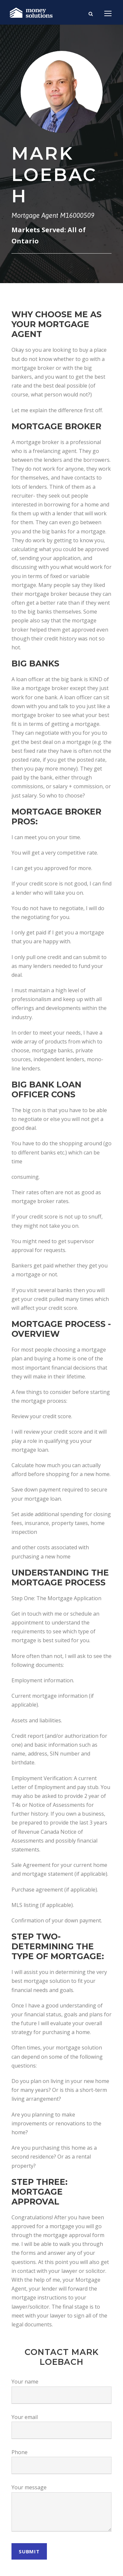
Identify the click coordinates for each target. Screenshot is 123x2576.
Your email (24, 2417)
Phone (19, 2452)
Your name (24, 2381)
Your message (29, 2487)
